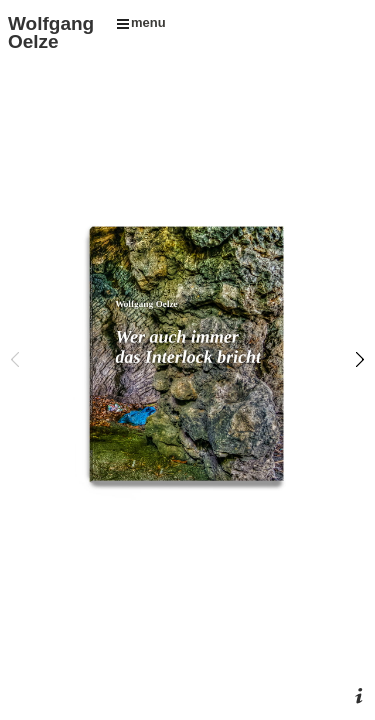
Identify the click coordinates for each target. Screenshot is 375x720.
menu (141, 22)
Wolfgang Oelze (51, 32)
